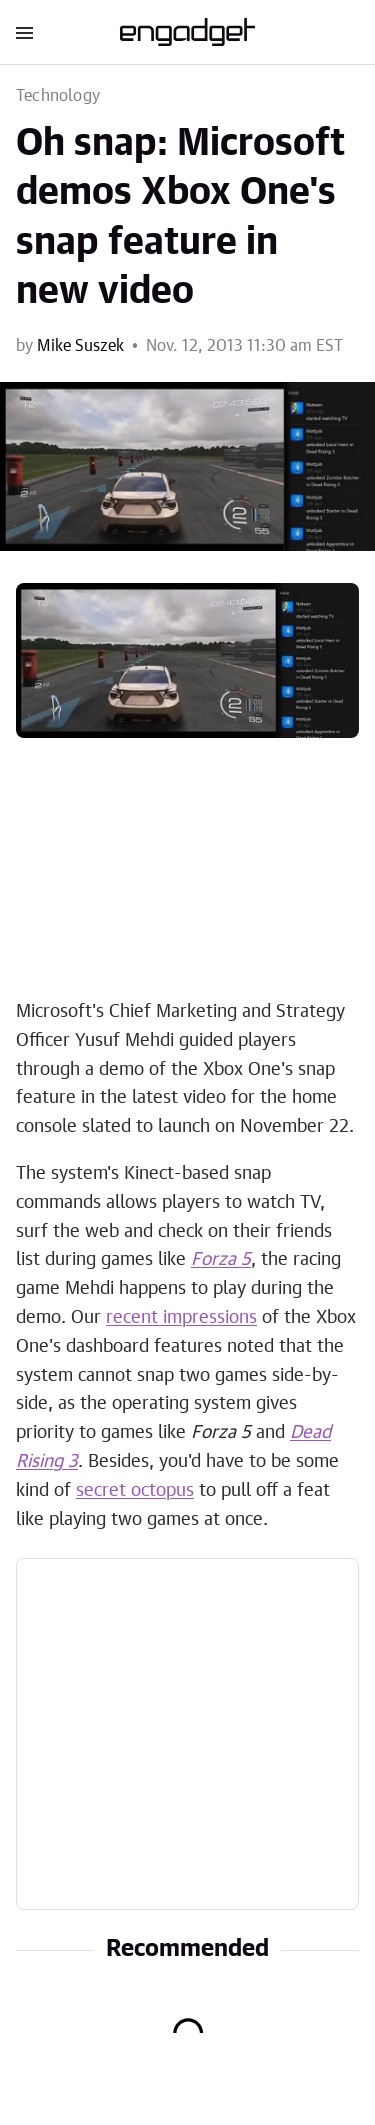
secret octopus (135, 1491)
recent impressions (181, 1318)
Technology (58, 96)
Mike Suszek (80, 346)
